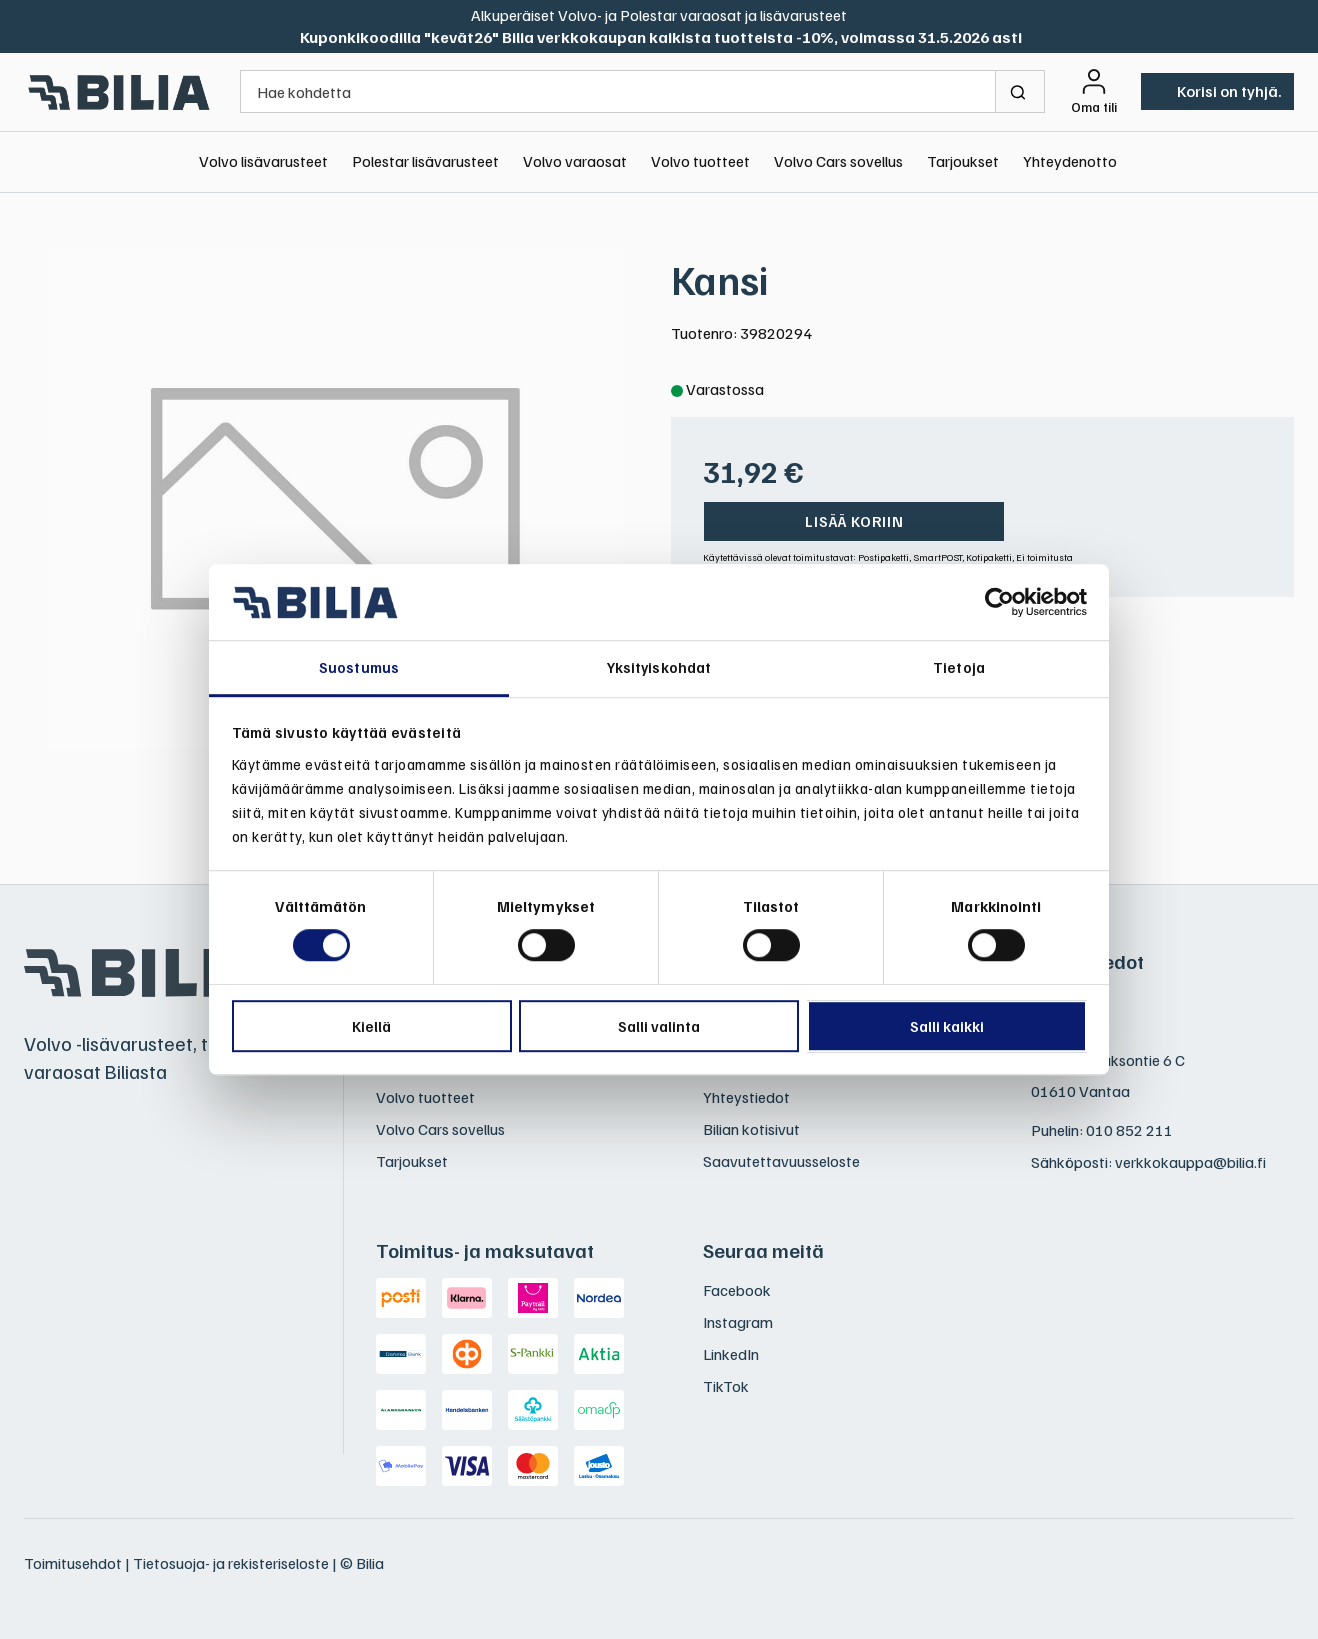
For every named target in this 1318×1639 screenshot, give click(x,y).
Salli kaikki (947, 1026)
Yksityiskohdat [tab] (659, 668)
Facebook (737, 1290)
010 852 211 (1129, 1130)
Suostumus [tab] (359, 668)
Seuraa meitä (763, 1250)
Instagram (738, 1322)
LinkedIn (731, 1354)
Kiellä (371, 1026)
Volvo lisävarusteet (263, 161)
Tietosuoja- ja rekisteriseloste (231, 1563)
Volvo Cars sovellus (838, 161)
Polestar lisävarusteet (425, 161)
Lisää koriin (854, 521)
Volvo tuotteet (700, 161)
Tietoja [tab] (959, 668)
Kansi (719, 279)
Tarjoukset (963, 161)
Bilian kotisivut (751, 1129)
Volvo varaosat (575, 161)
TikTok (726, 1386)
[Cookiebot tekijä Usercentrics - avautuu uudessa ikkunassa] (999, 602)
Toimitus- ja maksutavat (485, 1250)
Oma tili (1094, 107)
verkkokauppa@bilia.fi (1190, 1162)
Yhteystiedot (746, 1097)
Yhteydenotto (1070, 161)
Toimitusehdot (73, 1563)
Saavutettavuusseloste (781, 1161)
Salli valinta (659, 1026)
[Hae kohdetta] (618, 91)
